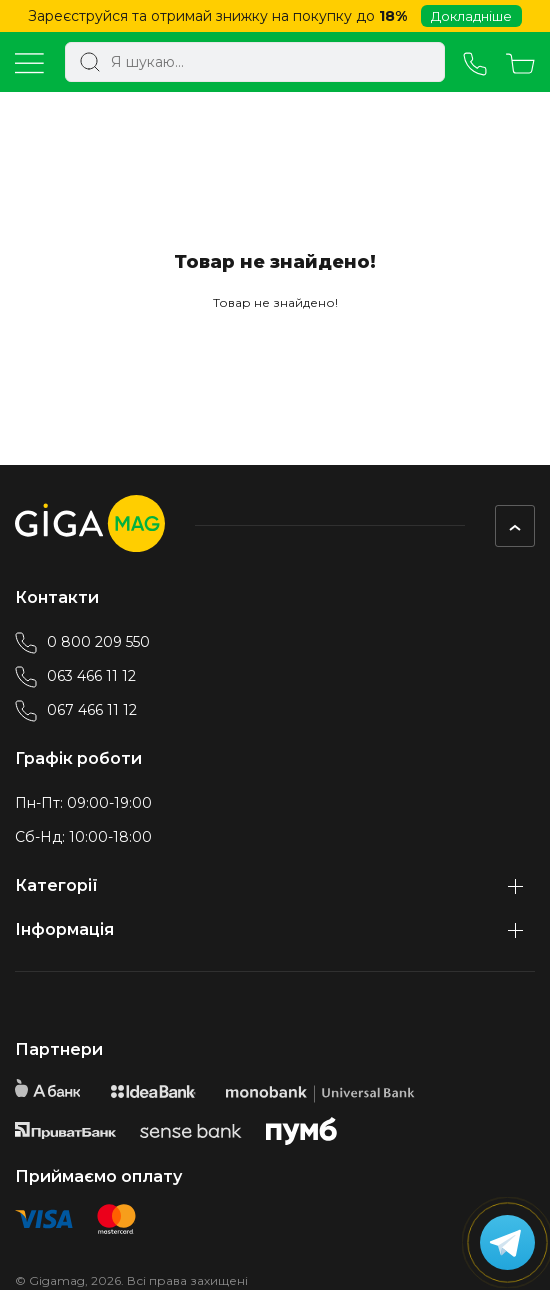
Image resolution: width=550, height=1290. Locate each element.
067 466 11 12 (76, 710)
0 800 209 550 (82, 642)
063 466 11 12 (75, 676)
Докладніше (471, 16)
